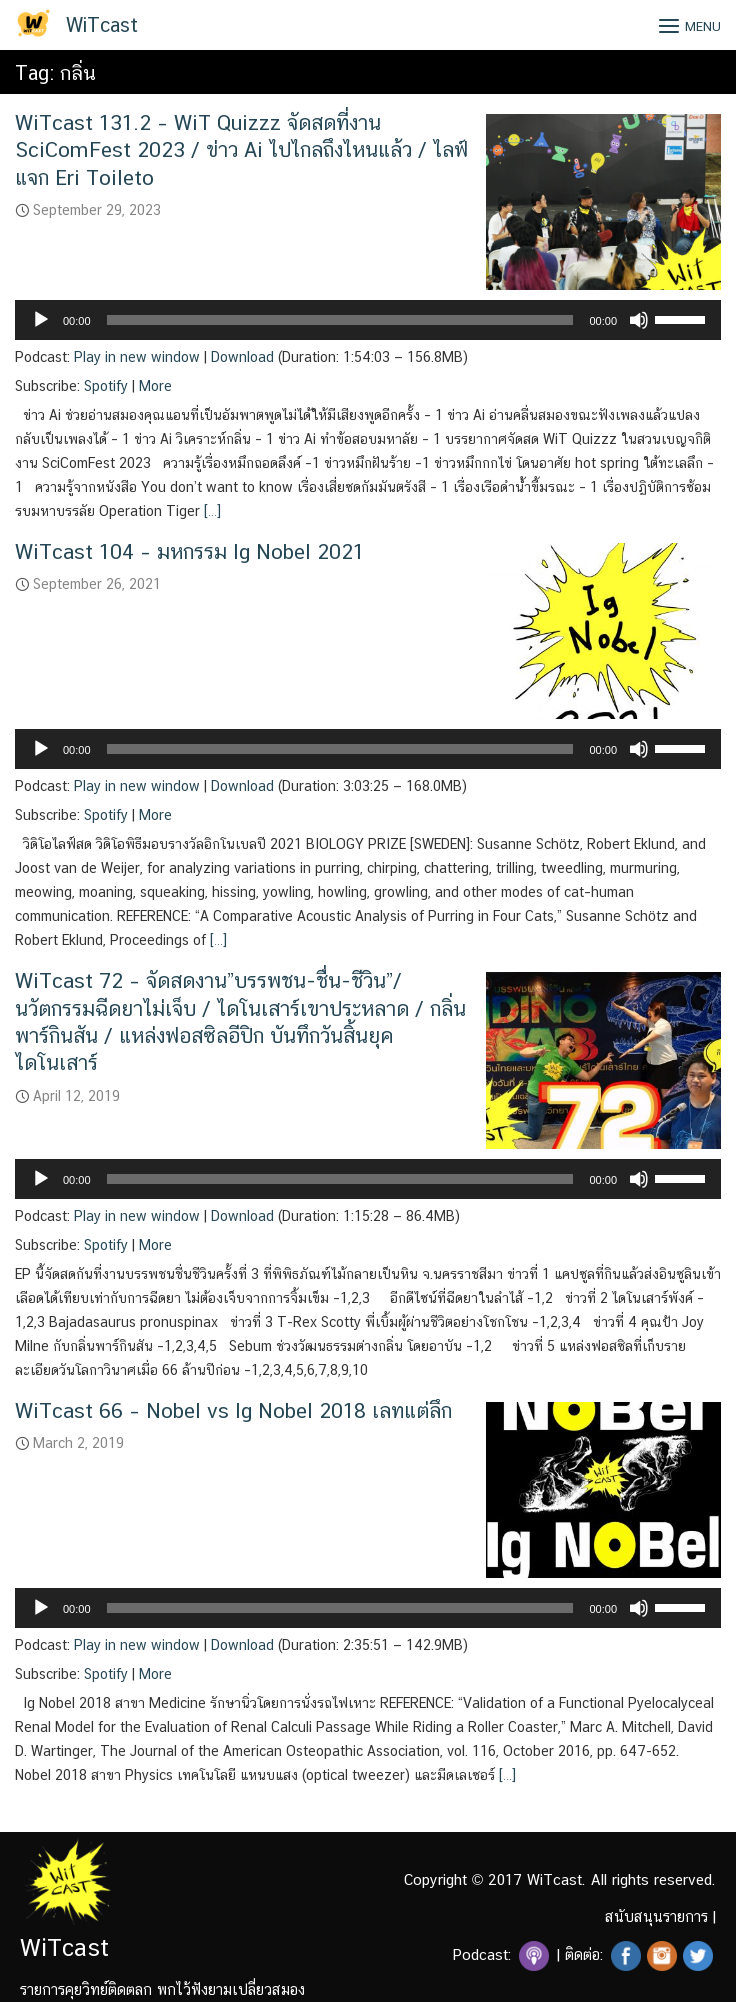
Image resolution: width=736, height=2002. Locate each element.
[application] (368, 320)
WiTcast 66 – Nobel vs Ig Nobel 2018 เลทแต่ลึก (233, 1410)
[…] (210, 511)
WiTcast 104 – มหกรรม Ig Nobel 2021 (189, 551)
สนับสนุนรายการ (656, 1916)
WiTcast (102, 25)
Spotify (106, 386)
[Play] (41, 320)
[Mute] (639, 320)
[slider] (340, 320)
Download (242, 357)
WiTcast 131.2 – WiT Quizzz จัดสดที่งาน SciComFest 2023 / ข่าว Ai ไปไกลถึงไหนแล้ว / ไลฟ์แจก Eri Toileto (241, 150)
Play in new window (137, 357)
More (155, 386)
